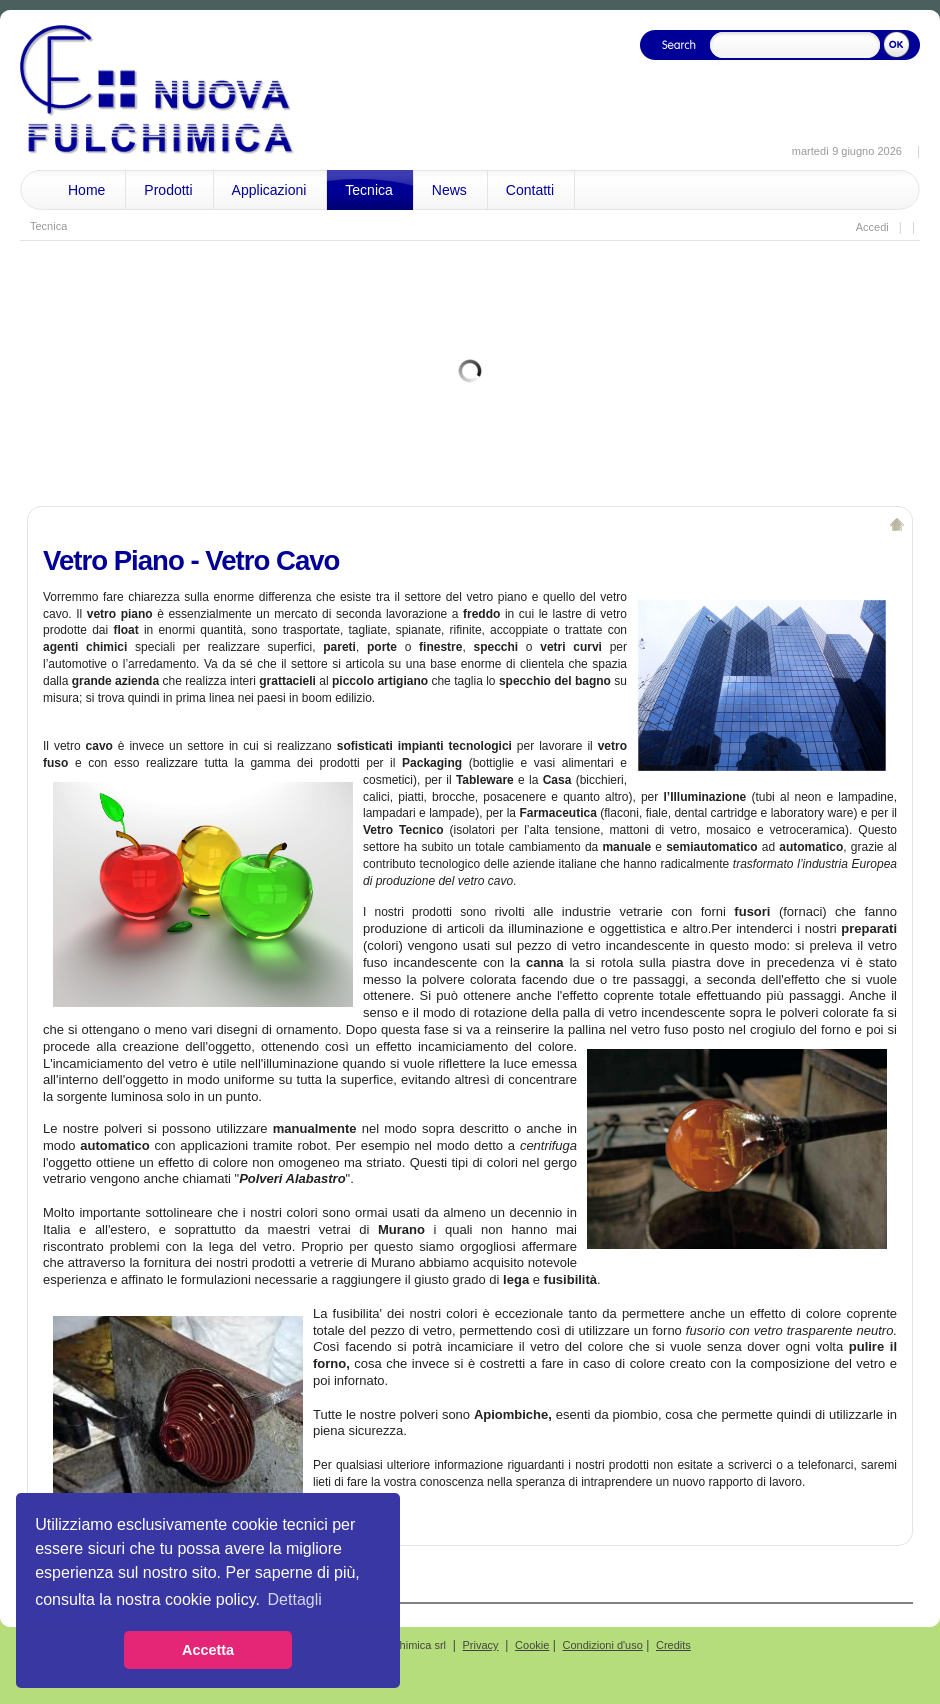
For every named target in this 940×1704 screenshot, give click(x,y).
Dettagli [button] (295, 1599)
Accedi (872, 227)
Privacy (481, 1645)
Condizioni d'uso (602, 1645)
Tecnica (48, 226)
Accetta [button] (208, 1650)
